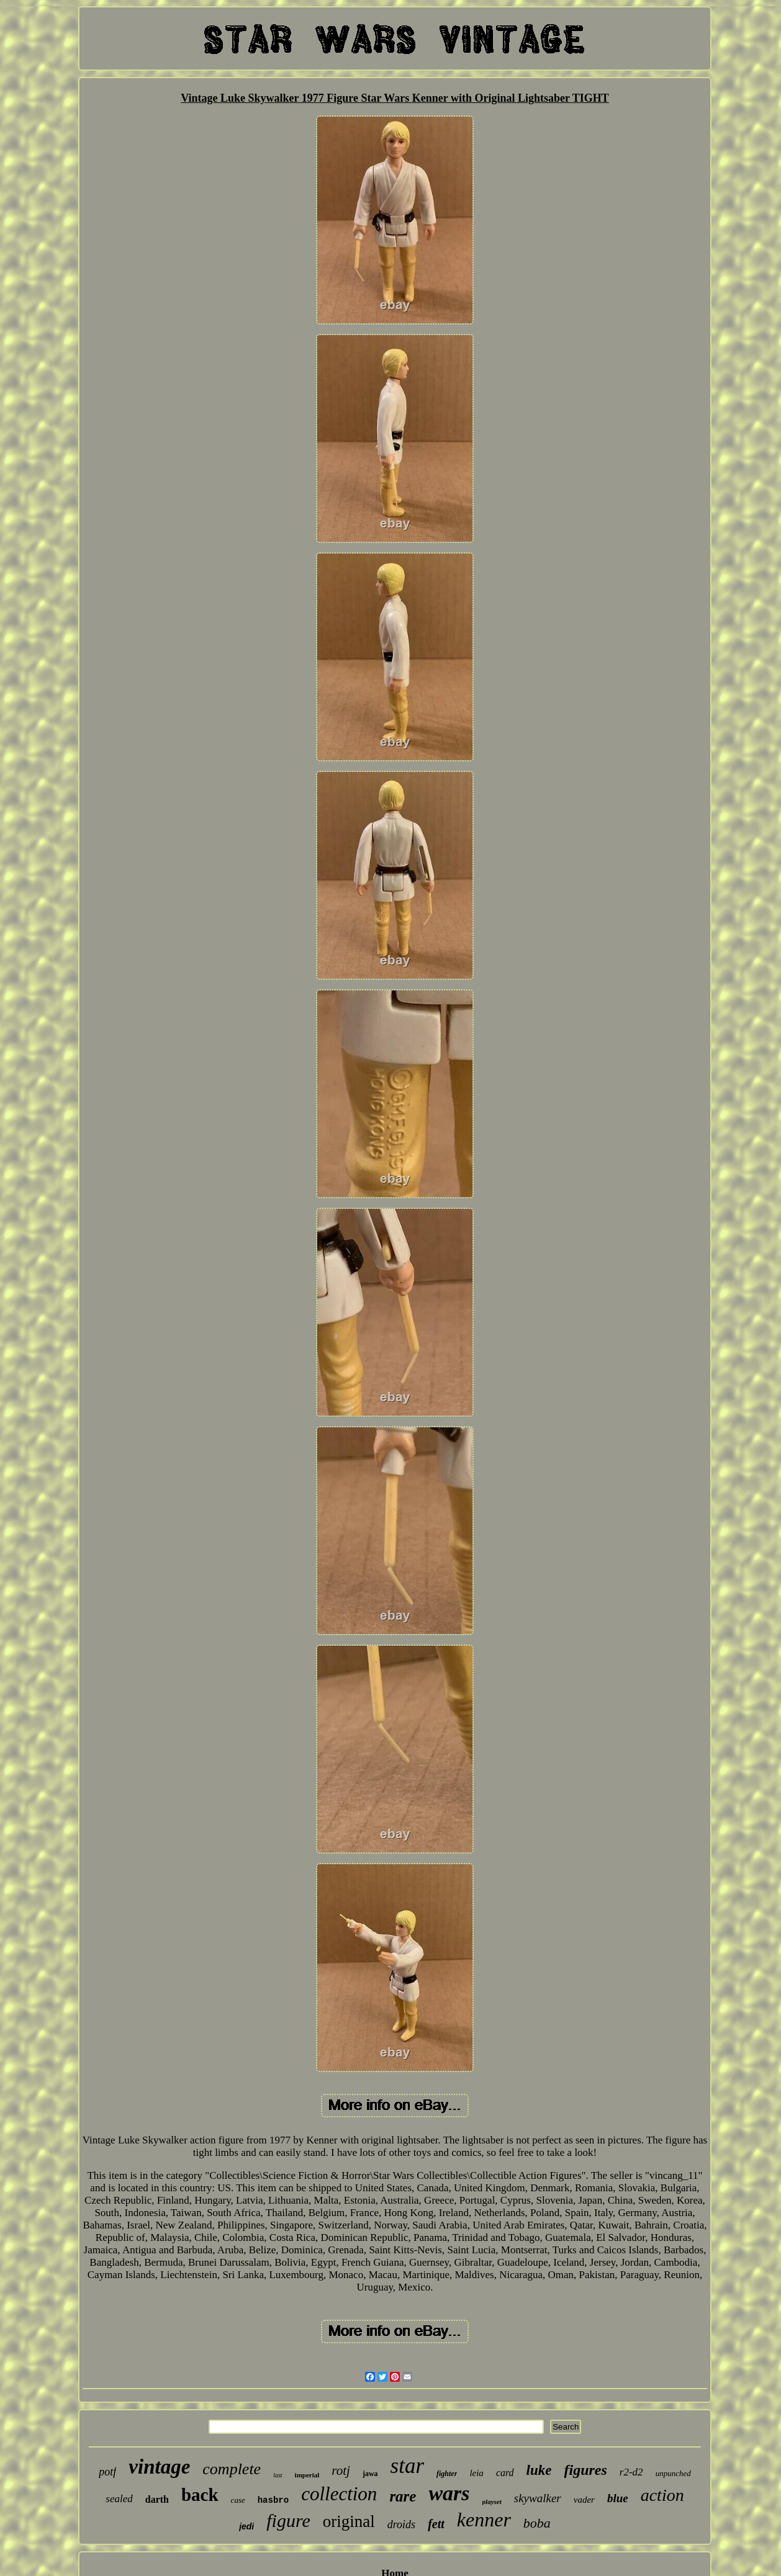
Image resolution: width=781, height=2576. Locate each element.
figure (288, 2520)
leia (476, 2473)
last (277, 2475)
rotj (341, 2470)
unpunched (673, 2473)
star (407, 2466)
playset (492, 2501)
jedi (246, 2526)
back (200, 2495)
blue (617, 2498)
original (349, 2521)
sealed (119, 2499)
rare (402, 2496)
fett (436, 2524)
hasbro (273, 2500)
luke (539, 2470)
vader (584, 2500)
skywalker (537, 2498)
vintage (159, 2467)
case (238, 2500)
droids (401, 2524)
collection (339, 2494)
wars (448, 2493)
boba (537, 2523)
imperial (307, 2475)
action (662, 2495)
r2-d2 (631, 2472)
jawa (370, 2473)
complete (231, 2469)
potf (107, 2472)
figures (585, 2470)
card (505, 2472)
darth (157, 2499)
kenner (484, 2519)
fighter (446, 2473)
